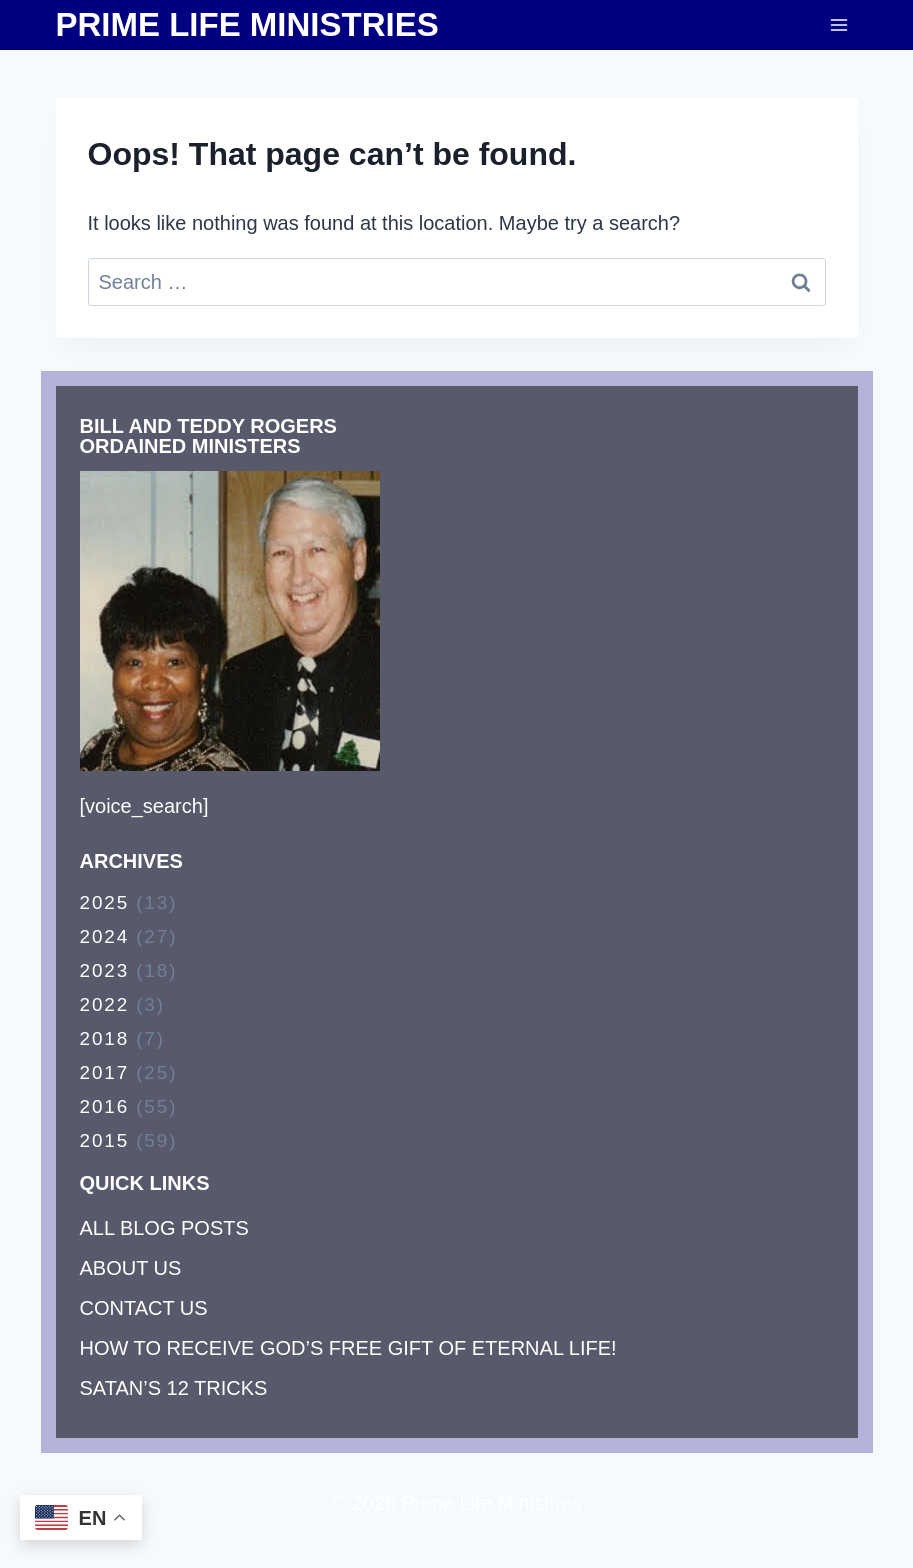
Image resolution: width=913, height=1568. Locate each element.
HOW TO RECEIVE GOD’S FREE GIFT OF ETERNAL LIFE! (348, 1348)
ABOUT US (131, 1268)
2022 (105, 1004)
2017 (105, 1072)
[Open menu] (839, 24)
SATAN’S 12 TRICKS (174, 1388)
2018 (105, 1038)
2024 (105, 936)
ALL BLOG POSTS (164, 1228)
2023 (105, 970)
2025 (105, 902)
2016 (105, 1106)
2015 (105, 1140)
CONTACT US (144, 1308)
